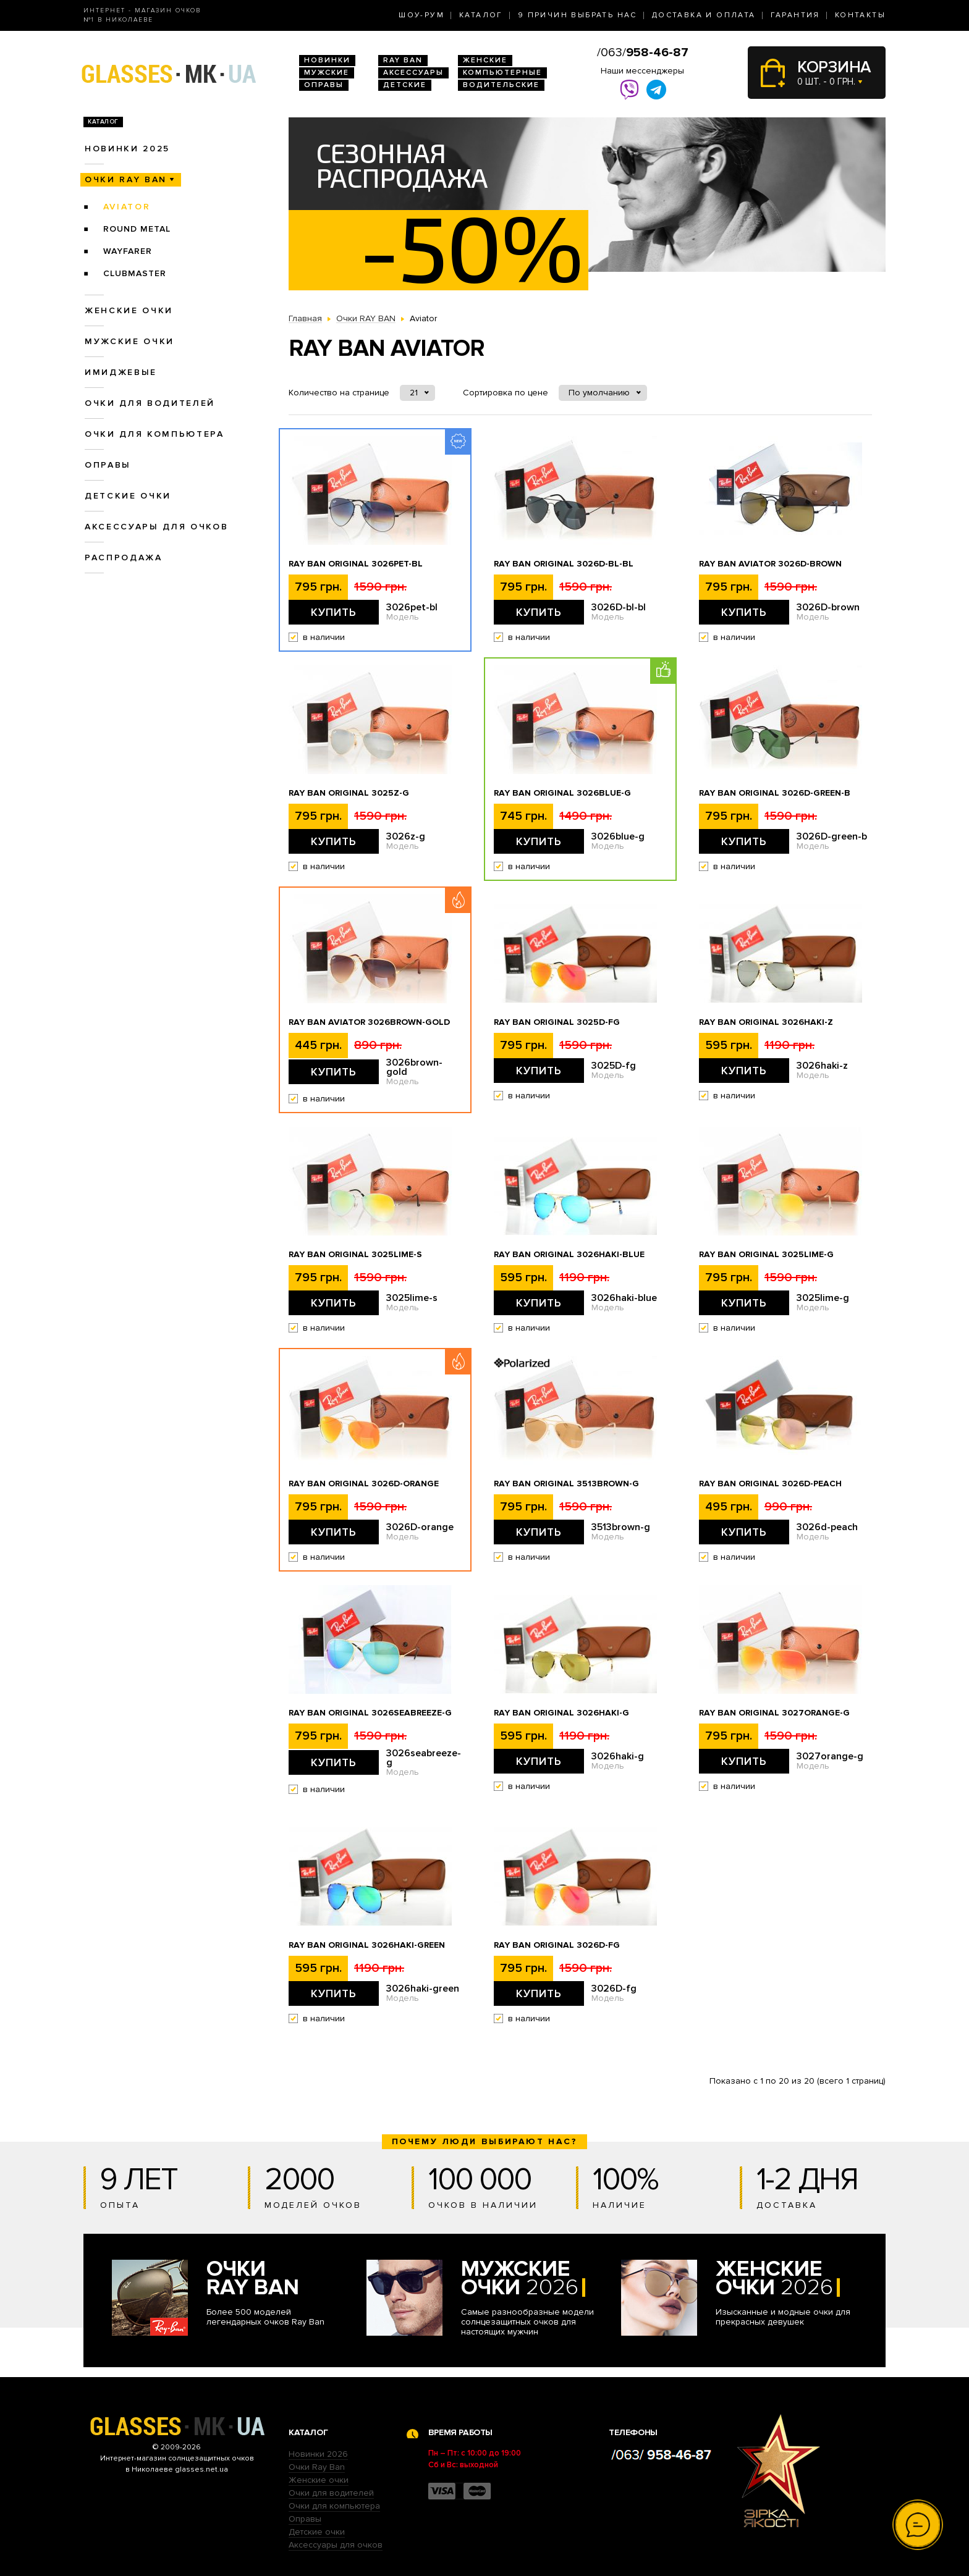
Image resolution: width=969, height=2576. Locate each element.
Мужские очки (129, 341)
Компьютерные (502, 72)
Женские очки (129, 310)
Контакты (860, 15)
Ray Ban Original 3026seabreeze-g (370, 1713)
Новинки (327, 60)
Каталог (481, 15)
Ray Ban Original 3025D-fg (557, 1022)
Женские (485, 60)
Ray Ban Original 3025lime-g (766, 1255)
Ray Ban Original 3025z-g (349, 793)
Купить (334, 612)
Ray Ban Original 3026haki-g (561, 1713)
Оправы (324, 85)
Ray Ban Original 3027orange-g (774, 1713)
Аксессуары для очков (156, 526)
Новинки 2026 (318, 2454)
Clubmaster (134, 273)
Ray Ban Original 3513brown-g (566, 1484)
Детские (404, 85)
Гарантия (795, 15)
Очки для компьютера (154, 434)
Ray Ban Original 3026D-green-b (774, 793)
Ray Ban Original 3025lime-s (355, 1255)
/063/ (642, 52)
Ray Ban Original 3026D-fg (557, 1945)
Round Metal (137, 229)
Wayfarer (127, 251)
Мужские (326, 72)
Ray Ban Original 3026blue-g (562, 793)
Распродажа (124, 557)
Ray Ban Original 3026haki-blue (569, 1255)
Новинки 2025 (127, 148)
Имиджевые (121, 372)
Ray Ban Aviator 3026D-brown (770, 564)
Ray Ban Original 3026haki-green (367, 1945)
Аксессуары (413, 72)
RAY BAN (403, 60)
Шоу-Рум (421, 15)
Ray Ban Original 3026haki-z (766, 1022)
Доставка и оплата (704, 15)
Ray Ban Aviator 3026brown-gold (369, 1022)
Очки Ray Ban (317, 2467)
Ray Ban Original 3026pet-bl (356, 564)
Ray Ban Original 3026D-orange (364, 1484)
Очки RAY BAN (126, 179)
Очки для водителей (150, 403)
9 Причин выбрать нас (577, 15)
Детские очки (128, 495)
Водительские (501, 85)
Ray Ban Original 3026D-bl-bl (563, 564)
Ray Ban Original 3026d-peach (770, 1484)
